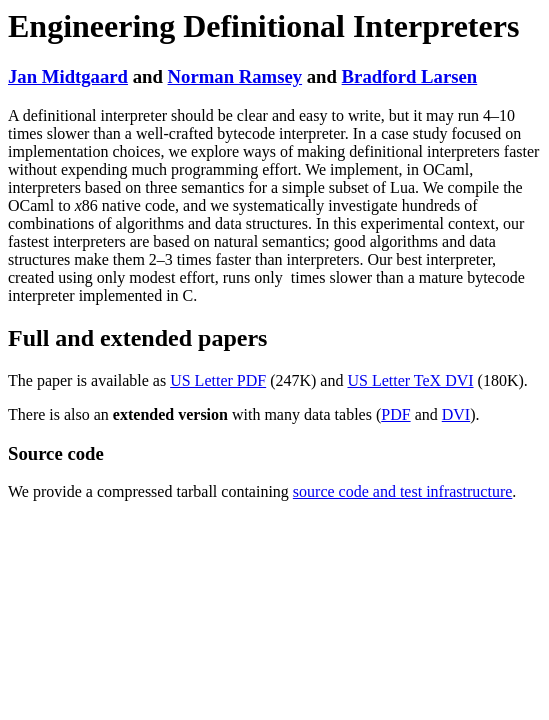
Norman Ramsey (235, 76)
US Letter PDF (218, 380)
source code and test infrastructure (402, 491)
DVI (456, 414)
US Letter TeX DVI (410, 380)
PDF (395, 414)
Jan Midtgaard (68, 76)
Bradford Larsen (410, 76)
